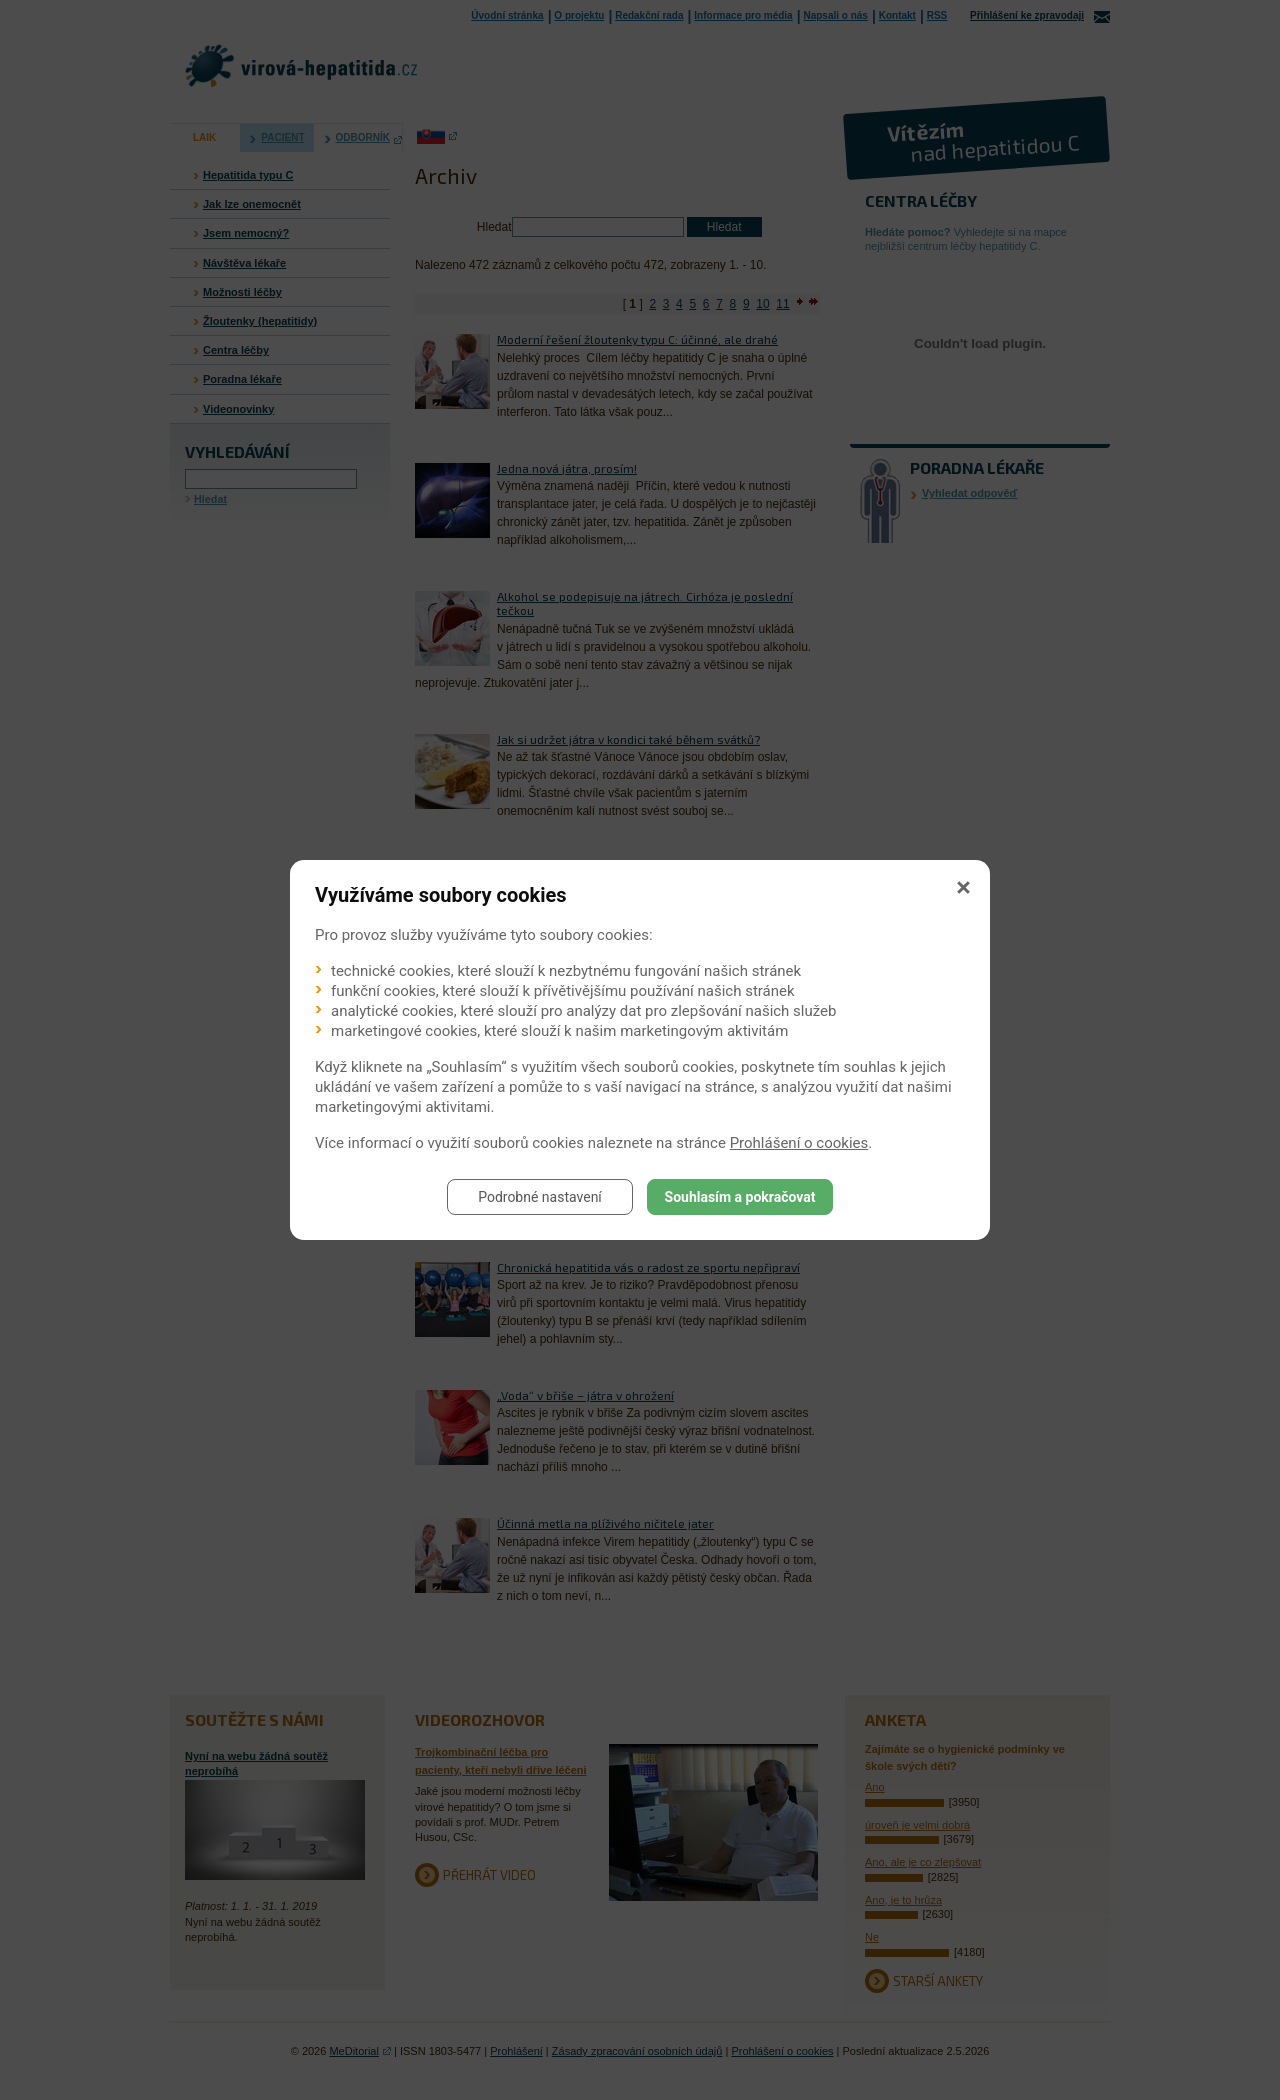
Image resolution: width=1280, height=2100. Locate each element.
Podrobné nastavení (540, 1197)
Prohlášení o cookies (799, 1143)
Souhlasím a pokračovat (740, 1197)
